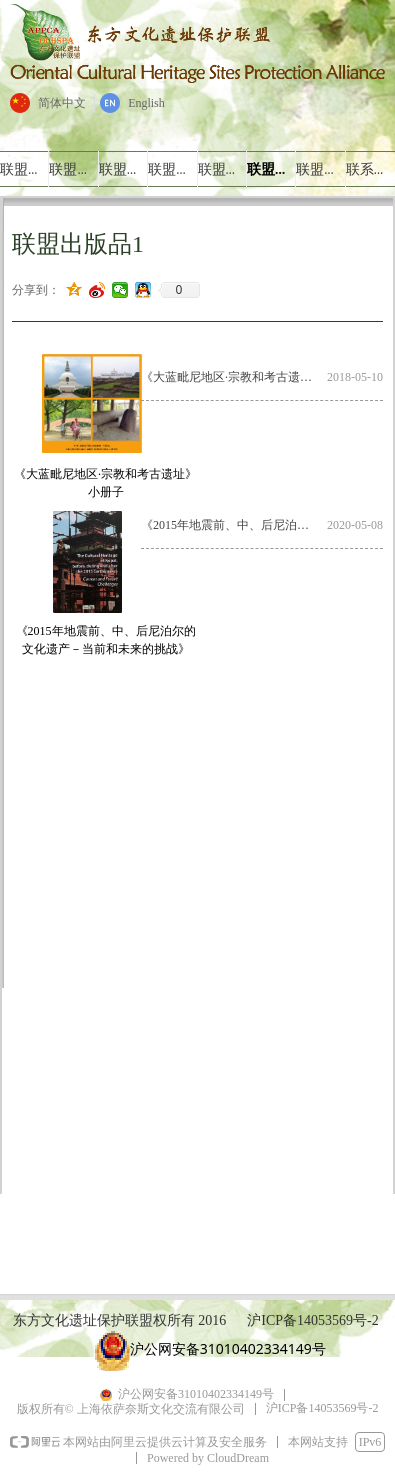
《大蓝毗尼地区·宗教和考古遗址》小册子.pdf (234, 377)
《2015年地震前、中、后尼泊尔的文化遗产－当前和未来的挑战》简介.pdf (234, 525)
